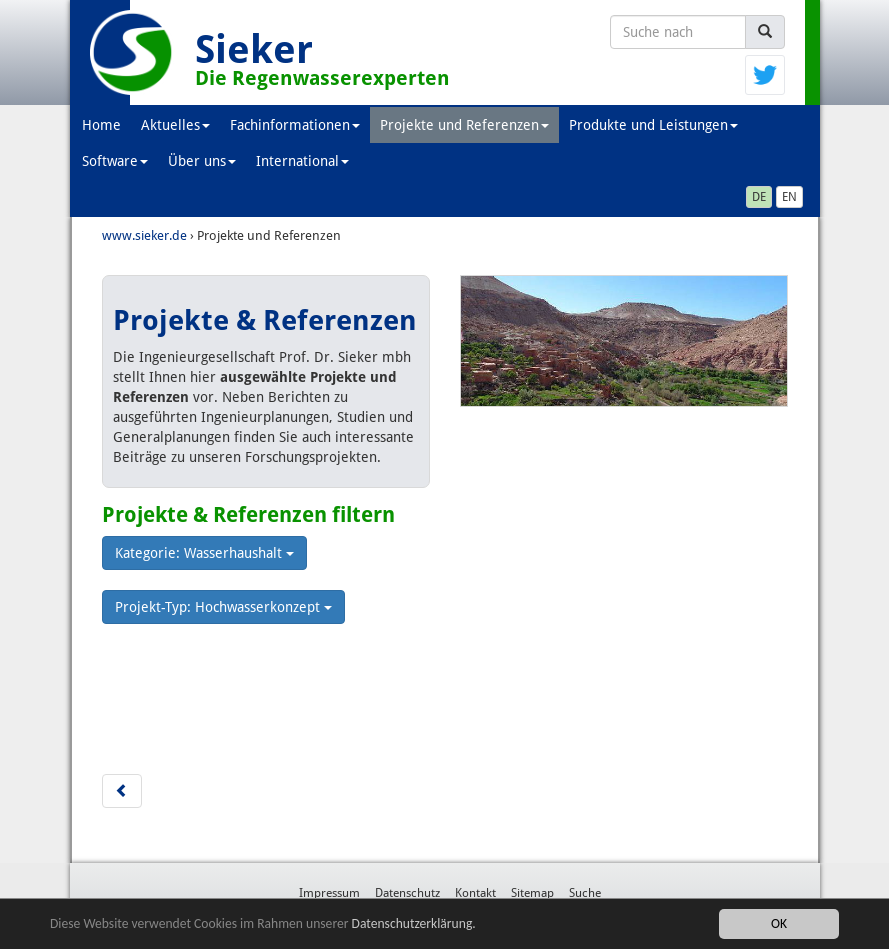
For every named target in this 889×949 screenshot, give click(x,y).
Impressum (329, 893)
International (302, 161)
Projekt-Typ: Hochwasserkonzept (223, 607)
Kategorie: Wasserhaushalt (204, 553)
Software (115, 161)
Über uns (202, 161)
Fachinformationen (295, 125)
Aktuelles (175, 125)
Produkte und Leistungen (653, 125)
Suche (585, 893)
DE (759, 197)
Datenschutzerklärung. (414, 924)
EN (789, 197)
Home (101, 125)
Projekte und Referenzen (464, 125)
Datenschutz (407, 893)
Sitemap (532, 893)
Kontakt (475, 893)
